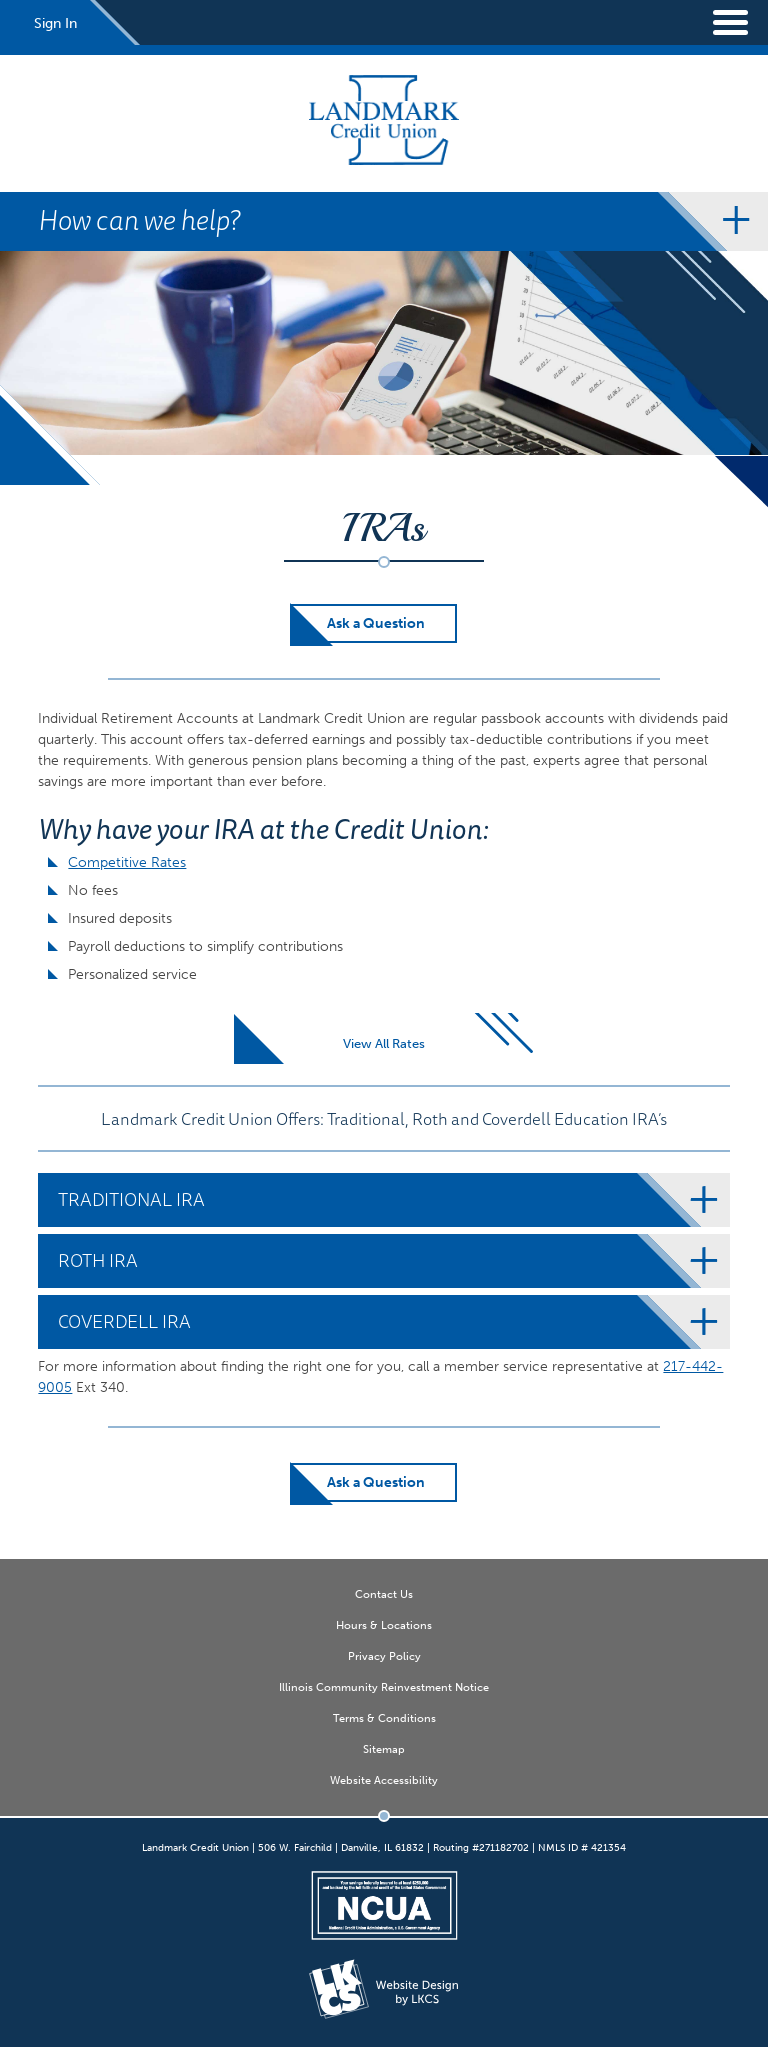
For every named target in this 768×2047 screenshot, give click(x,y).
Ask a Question (376, 623)
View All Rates (384, 1043)
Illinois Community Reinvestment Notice (384, 1687)
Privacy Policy (384, 1656)
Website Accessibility (384, 1780)
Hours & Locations (384, 1625)
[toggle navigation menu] (718, 22)
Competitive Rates (127, 862)
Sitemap (384, 1749)
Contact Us (384, 1594)
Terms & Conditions (384, 1718)
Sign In (55, 23)
